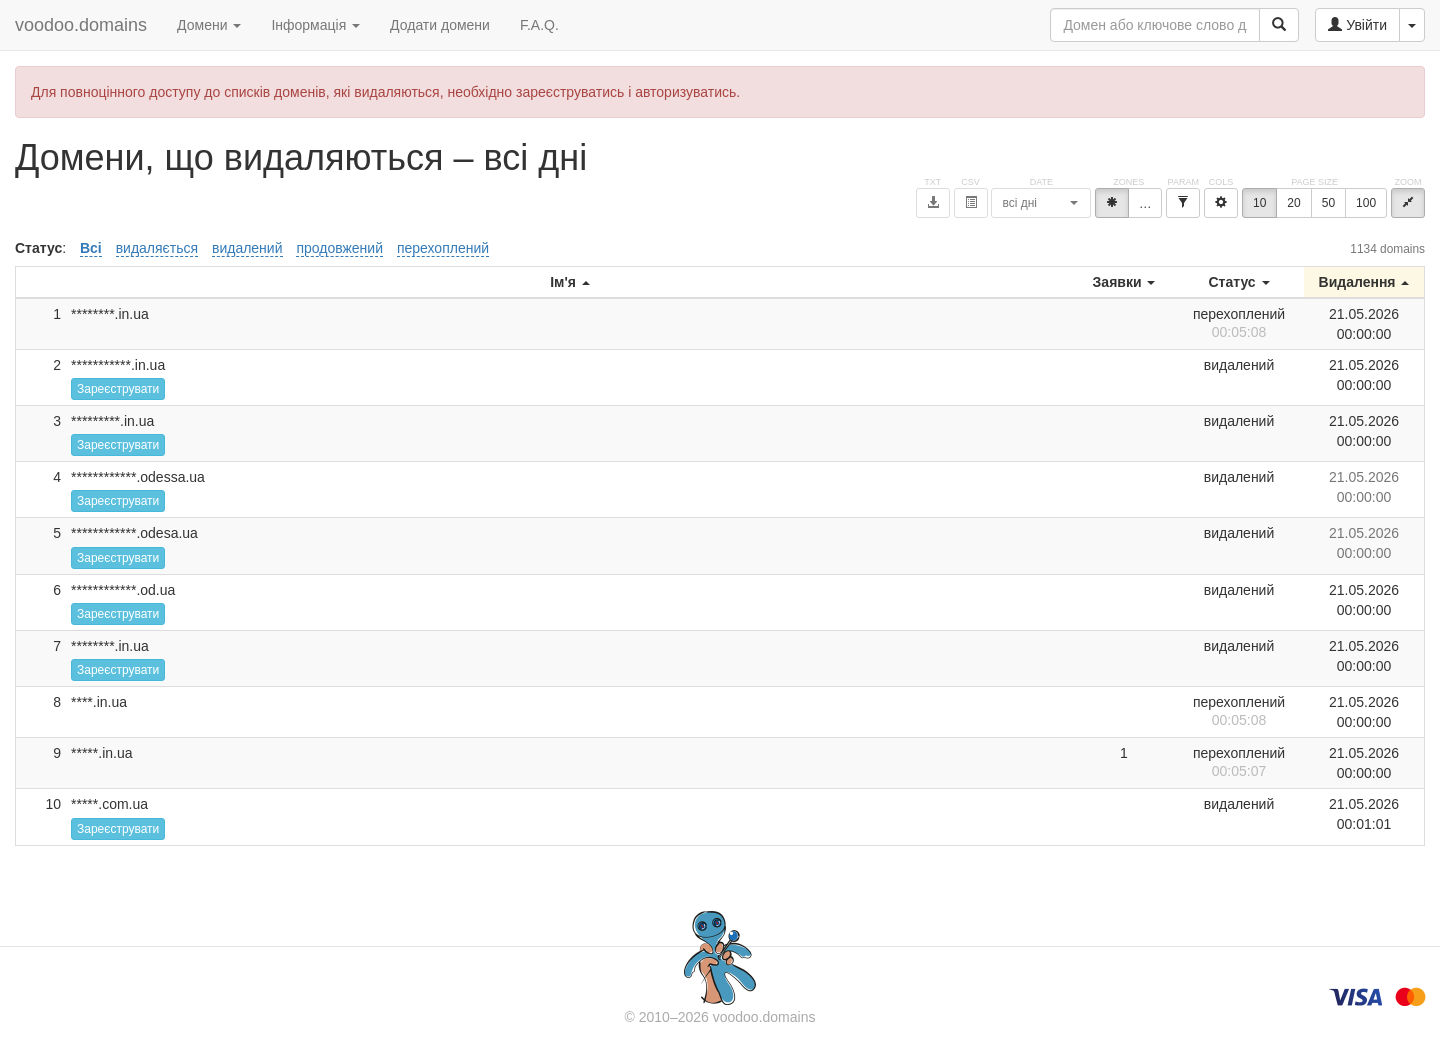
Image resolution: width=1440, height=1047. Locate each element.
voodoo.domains (81, 25)
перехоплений (443, 248)
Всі (91, 248)
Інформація (315, 25)
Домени (209, 25)
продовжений (339, 248)
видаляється (157, 248)
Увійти (1357, 25)
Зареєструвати (118, 389)
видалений (247, 248)
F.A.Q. (539, 25)
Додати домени (440, 25)
